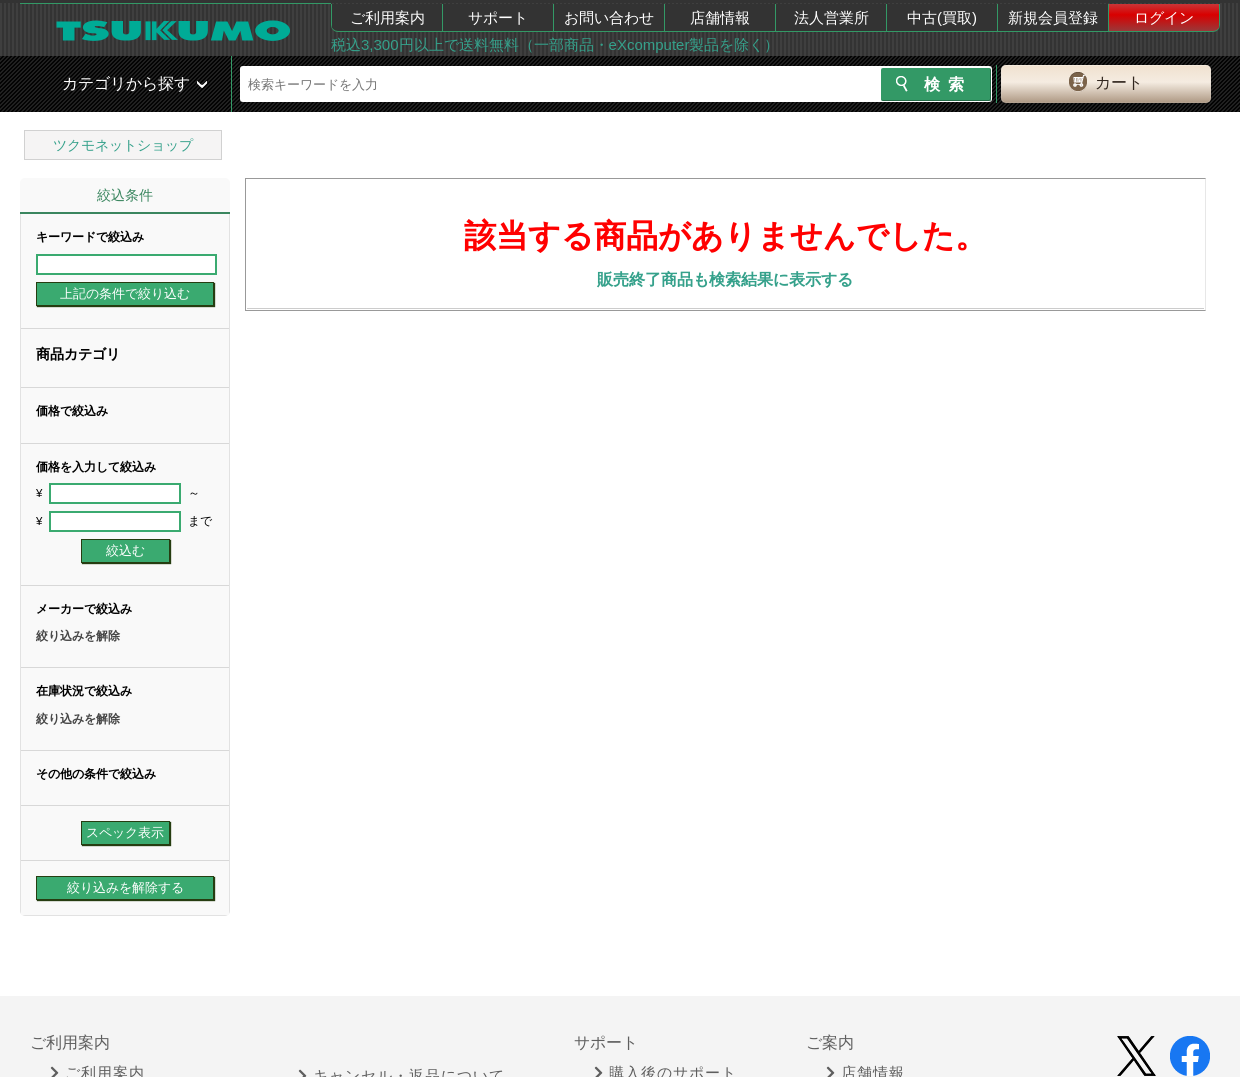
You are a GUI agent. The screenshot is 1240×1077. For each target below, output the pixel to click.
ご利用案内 (387, 17)
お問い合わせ (609, 17)
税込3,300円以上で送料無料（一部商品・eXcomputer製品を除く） (555, 44)
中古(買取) (942, 17)
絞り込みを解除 (78, 636)
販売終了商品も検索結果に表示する (725, 279)
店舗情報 (720, 17)
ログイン (1164, 17)
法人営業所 (831, 17)
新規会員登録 (1053, 17)
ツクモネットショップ (123, 145)
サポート (498, 17)
